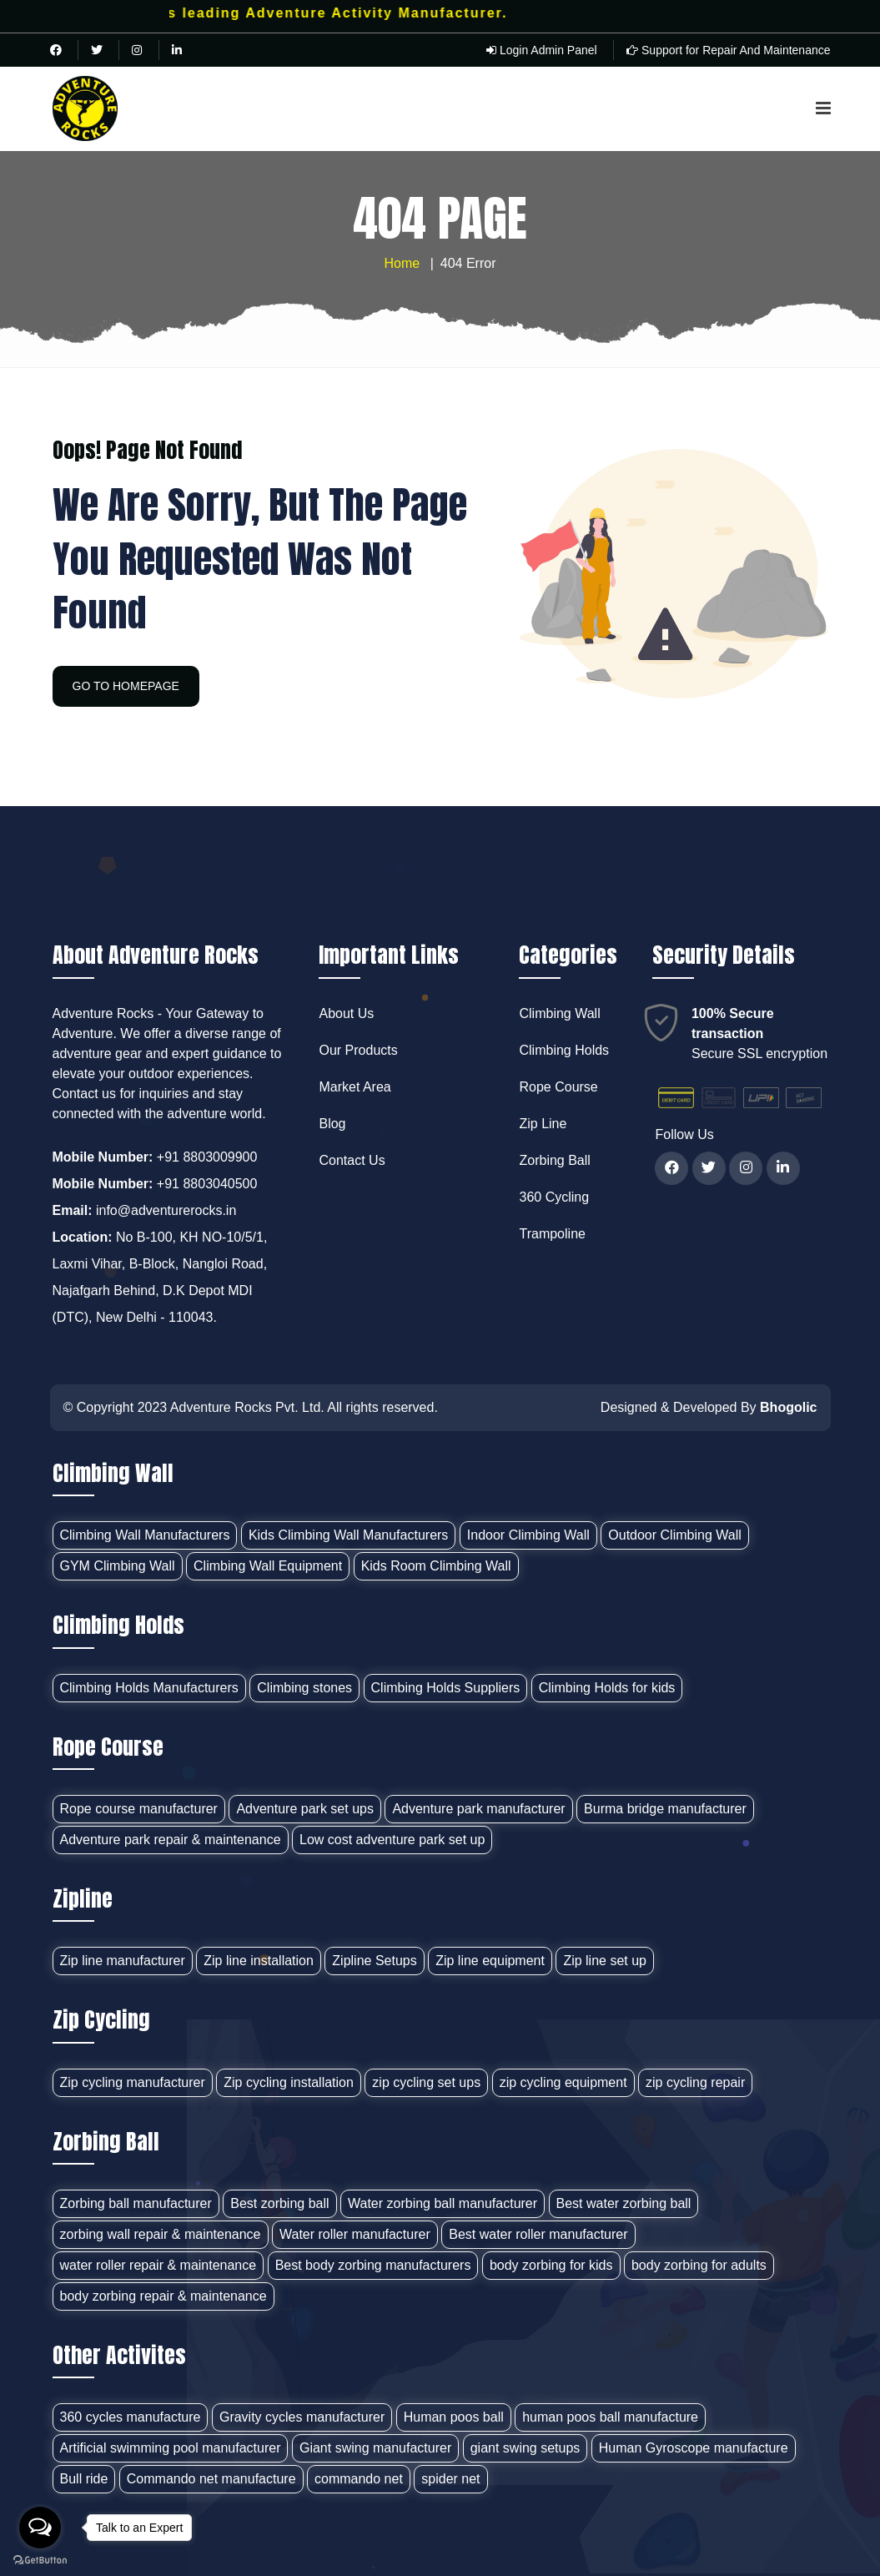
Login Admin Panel (541, 50)
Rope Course (558, 1087)
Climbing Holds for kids (607, 1688)
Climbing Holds (564, 1050)
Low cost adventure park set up (392, 1839)
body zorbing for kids (551, 2265)
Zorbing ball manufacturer (136, 2203)
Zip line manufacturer (122, 1960)
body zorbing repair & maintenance (163, 2296)
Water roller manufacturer (354, 2234)
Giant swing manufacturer (375, 2448)
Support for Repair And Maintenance (728, 50)
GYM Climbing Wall (117, 1566)
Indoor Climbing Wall (528, 1535)
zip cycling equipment (563, 2082)
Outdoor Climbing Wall (674, 1535)
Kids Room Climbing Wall (436, 1566)
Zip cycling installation (289, 2082)
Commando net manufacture (211, 2479)
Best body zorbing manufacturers (373, 2265)
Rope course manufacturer (139, 1809)
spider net (450, 2479)
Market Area (354, 1087)
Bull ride (84, 2479)
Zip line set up (604, 1960)
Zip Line (542, 1124)
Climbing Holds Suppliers (445, 1688)
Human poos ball (454, 2417)
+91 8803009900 (207, 1157)
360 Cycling (554, 1197)
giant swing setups (525, 2448)
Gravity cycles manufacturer (302, 2417)
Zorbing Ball (554, 1160)
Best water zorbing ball (623, 2203)
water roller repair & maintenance (158, 2265)
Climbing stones (304, 1688)
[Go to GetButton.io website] (40, 2559)
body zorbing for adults (699, 2265)
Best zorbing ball (279, 2203)
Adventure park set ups (305, 1809)
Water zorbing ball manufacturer (442, 2203)
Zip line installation (259, 1960)
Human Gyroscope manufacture (693, 2448)
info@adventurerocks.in (166, 1210)
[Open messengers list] (40, 2527)
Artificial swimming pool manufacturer (170, 2448)
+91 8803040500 (207, 1184)
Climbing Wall (559, 1013)
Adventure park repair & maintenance (170, 1839)
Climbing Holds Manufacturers (149, 1688)
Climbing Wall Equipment (268, 1566)
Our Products (358, 1050)
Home (402, 263)
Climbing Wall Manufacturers (145, 1535)
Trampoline (552, 1234)
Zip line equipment (490, 1960)
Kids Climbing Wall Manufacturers (348, 1535)
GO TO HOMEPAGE (126, 686)
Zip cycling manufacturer (132, 2082)
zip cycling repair (695, 2082)
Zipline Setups (374, 1960)
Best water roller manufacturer (538, 2234)
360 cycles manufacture (130, 2417)
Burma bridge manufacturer (665, 1809)
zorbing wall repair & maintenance (160, 2234)
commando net (358, 2479)
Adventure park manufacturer (478, 1809)
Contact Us (352, 1160)
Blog (332, 1124)
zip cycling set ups (426, 2082)
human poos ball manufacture (610, 2417)
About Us (346, 1013)
